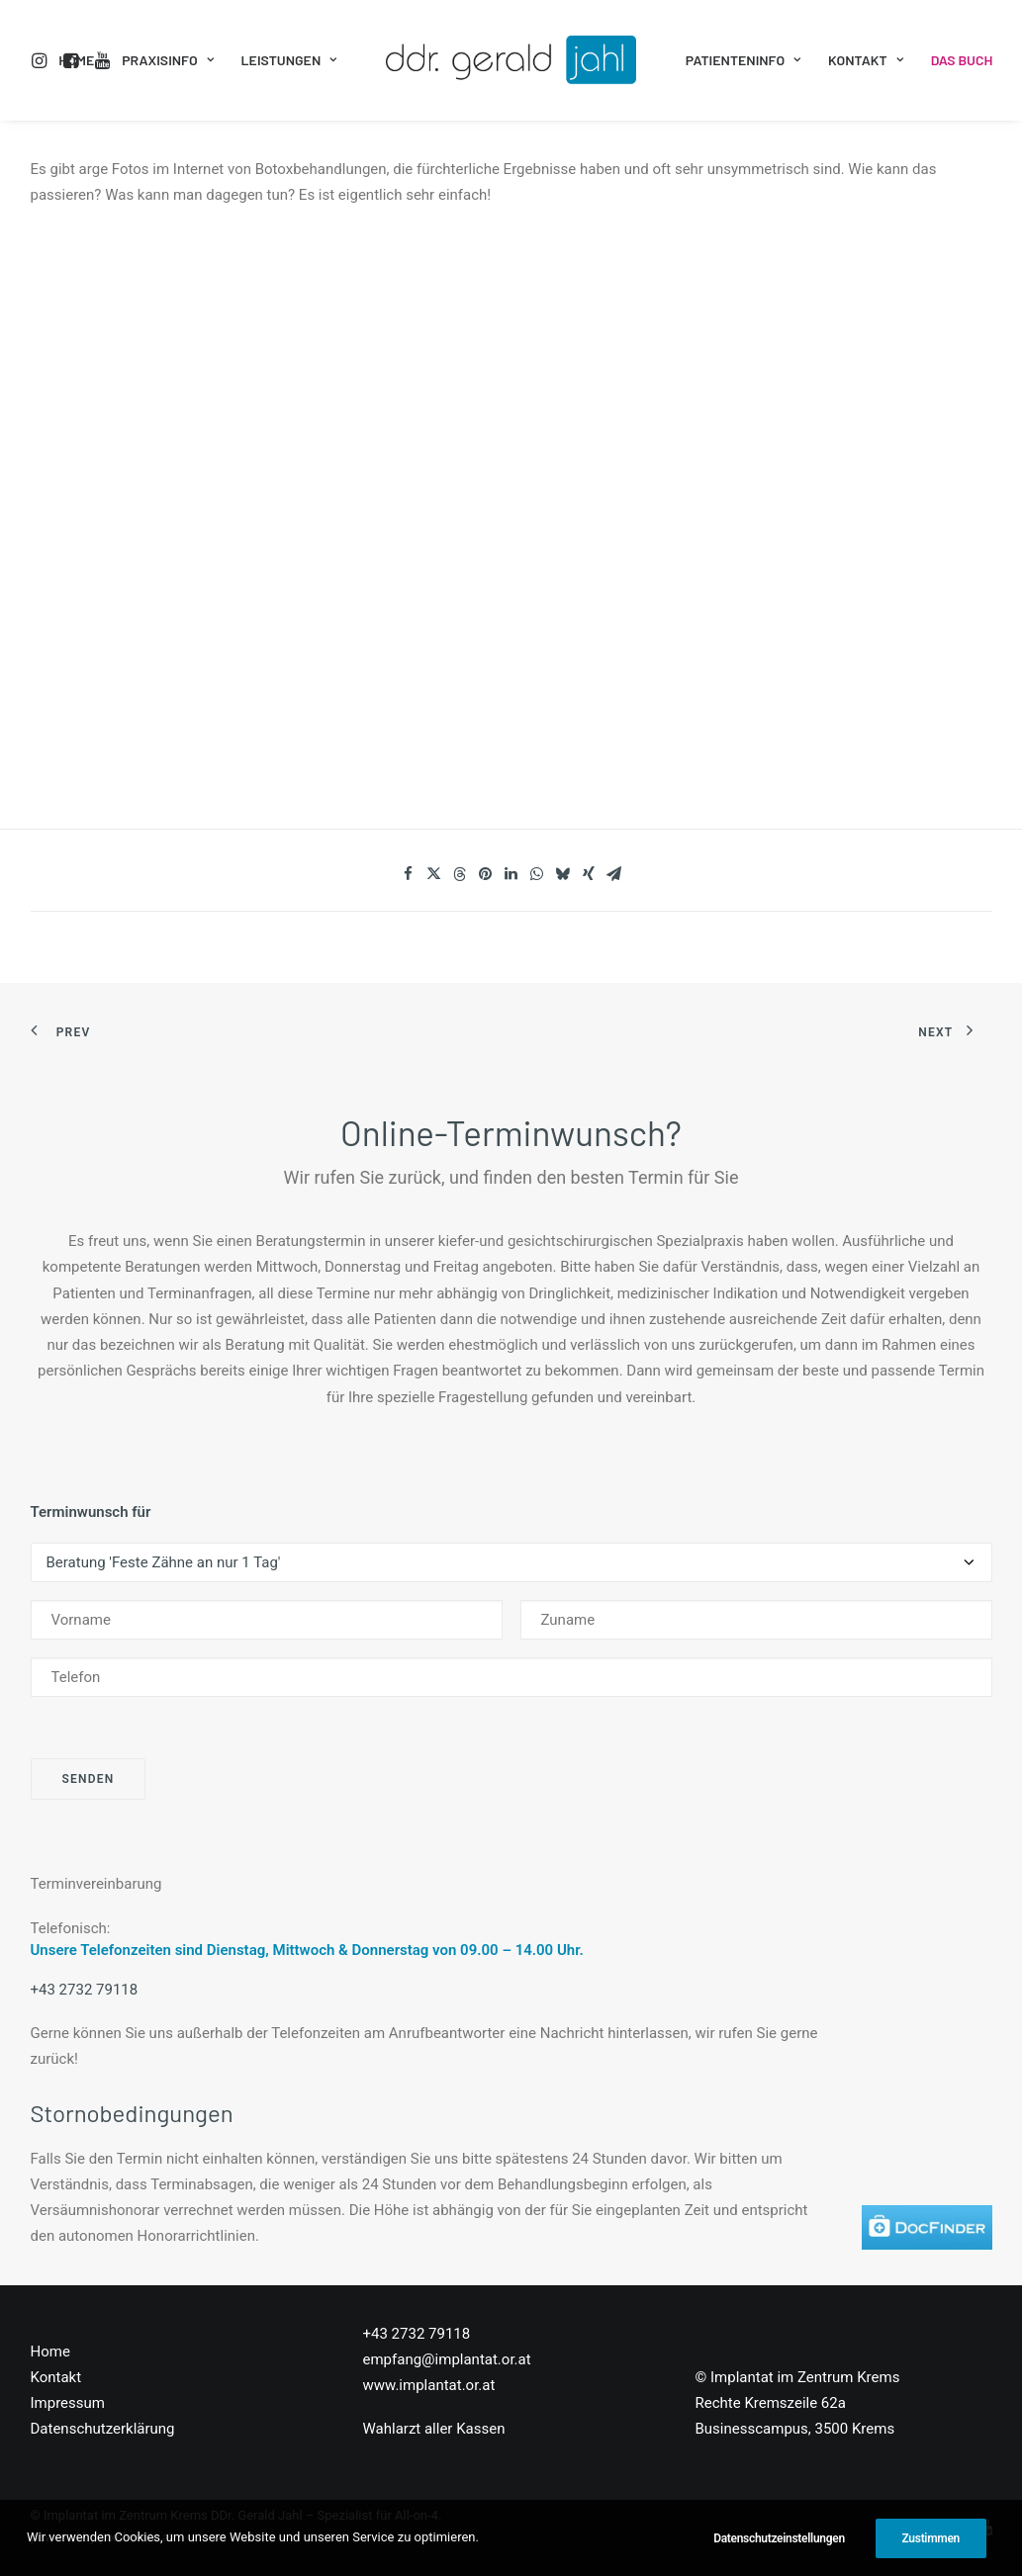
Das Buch (962, 59)
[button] (43, 60)
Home (76, 59)
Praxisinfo (167, 59)
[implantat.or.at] (511, 60)
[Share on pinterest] (486, 874)
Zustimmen (931, 2538)
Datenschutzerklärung (103, 2429)
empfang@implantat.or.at (447, 2359)
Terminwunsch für (91, 1512)
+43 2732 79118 (85, 1990)
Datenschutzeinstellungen (779, 2538)
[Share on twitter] (434, 874)
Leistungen (289, 59)
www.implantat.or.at (429, 2385)
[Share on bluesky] (563, 874)
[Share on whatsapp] (537, 874)
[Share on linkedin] (511, 874)
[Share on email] (614, 874)
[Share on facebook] (408, 874)
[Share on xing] (589, 874)
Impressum (68, 2403)
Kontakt (865, 59)
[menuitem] (43, 60)
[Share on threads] (460, 874)
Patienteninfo (743, 59)
